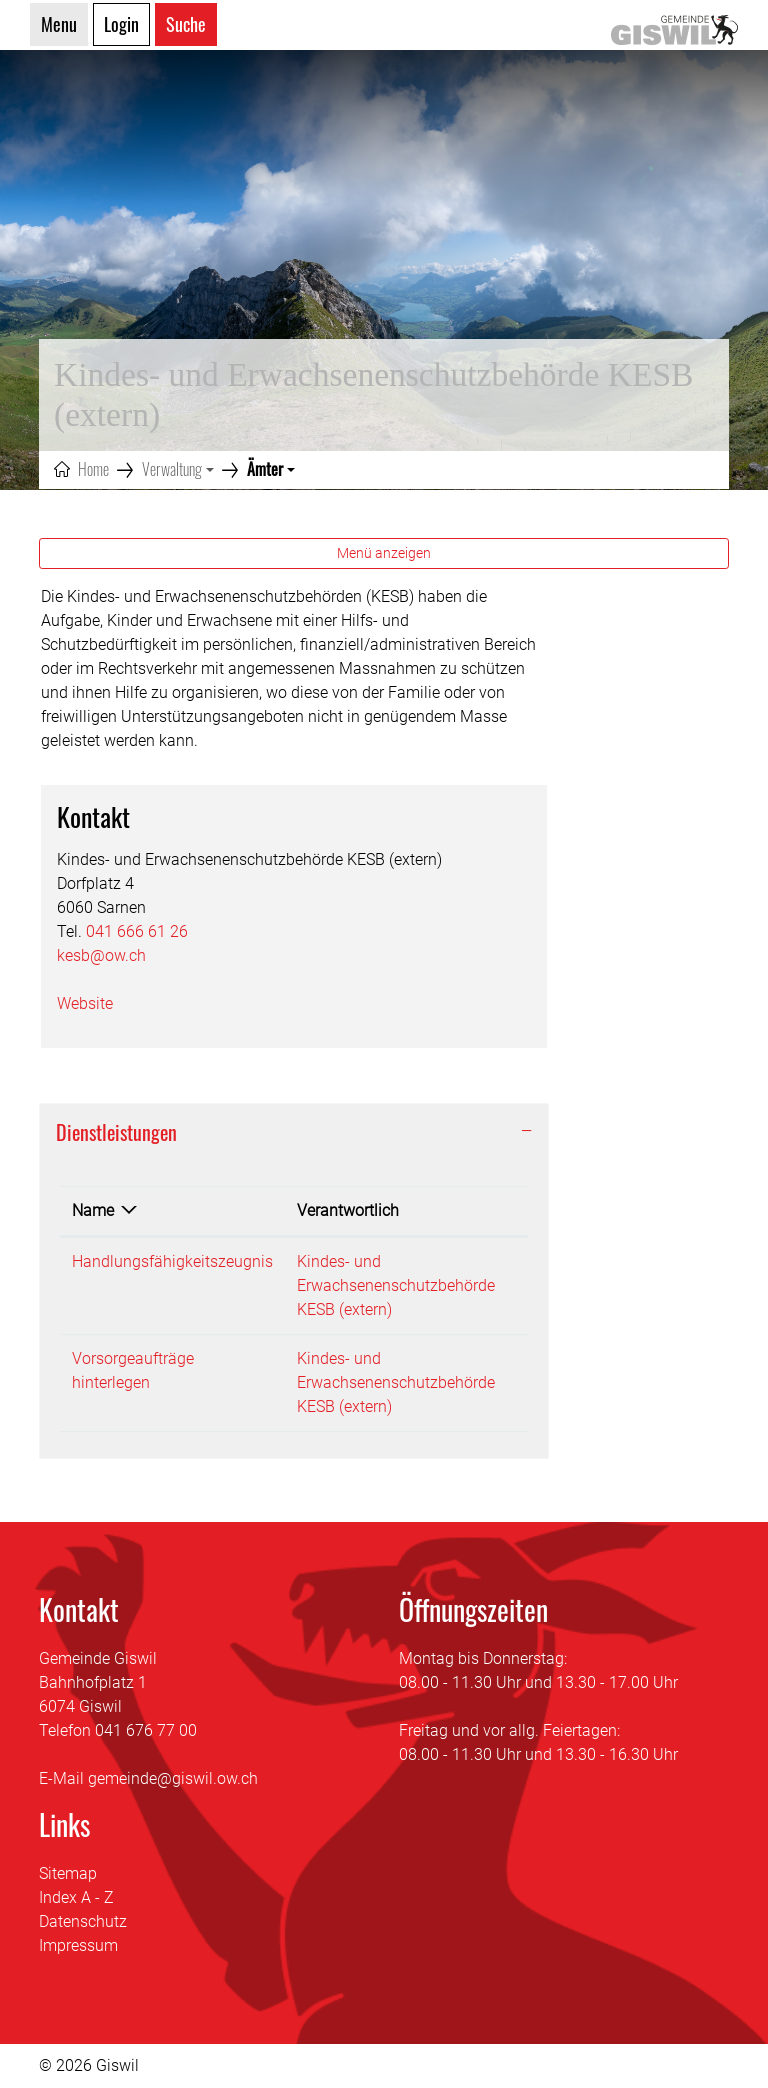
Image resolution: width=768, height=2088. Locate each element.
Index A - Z (76, 1897)
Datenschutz (83, 1921)
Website (95, 1003)
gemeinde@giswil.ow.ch (173, 1778)
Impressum (78, 1945)
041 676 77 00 (146, 1730)
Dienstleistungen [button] (116, 1132)
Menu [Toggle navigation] (59, 24)
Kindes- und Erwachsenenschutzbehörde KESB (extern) (396, 1285)
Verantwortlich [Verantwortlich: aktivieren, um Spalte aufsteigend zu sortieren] (348, 1210)
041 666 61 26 (137, 931)
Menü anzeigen (384, 553)
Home (93, 469)
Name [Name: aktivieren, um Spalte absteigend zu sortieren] (93, 1210)
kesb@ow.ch (101, 955)
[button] (178, 469)
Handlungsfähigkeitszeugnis (172, 1261)
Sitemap (68, 1873)
